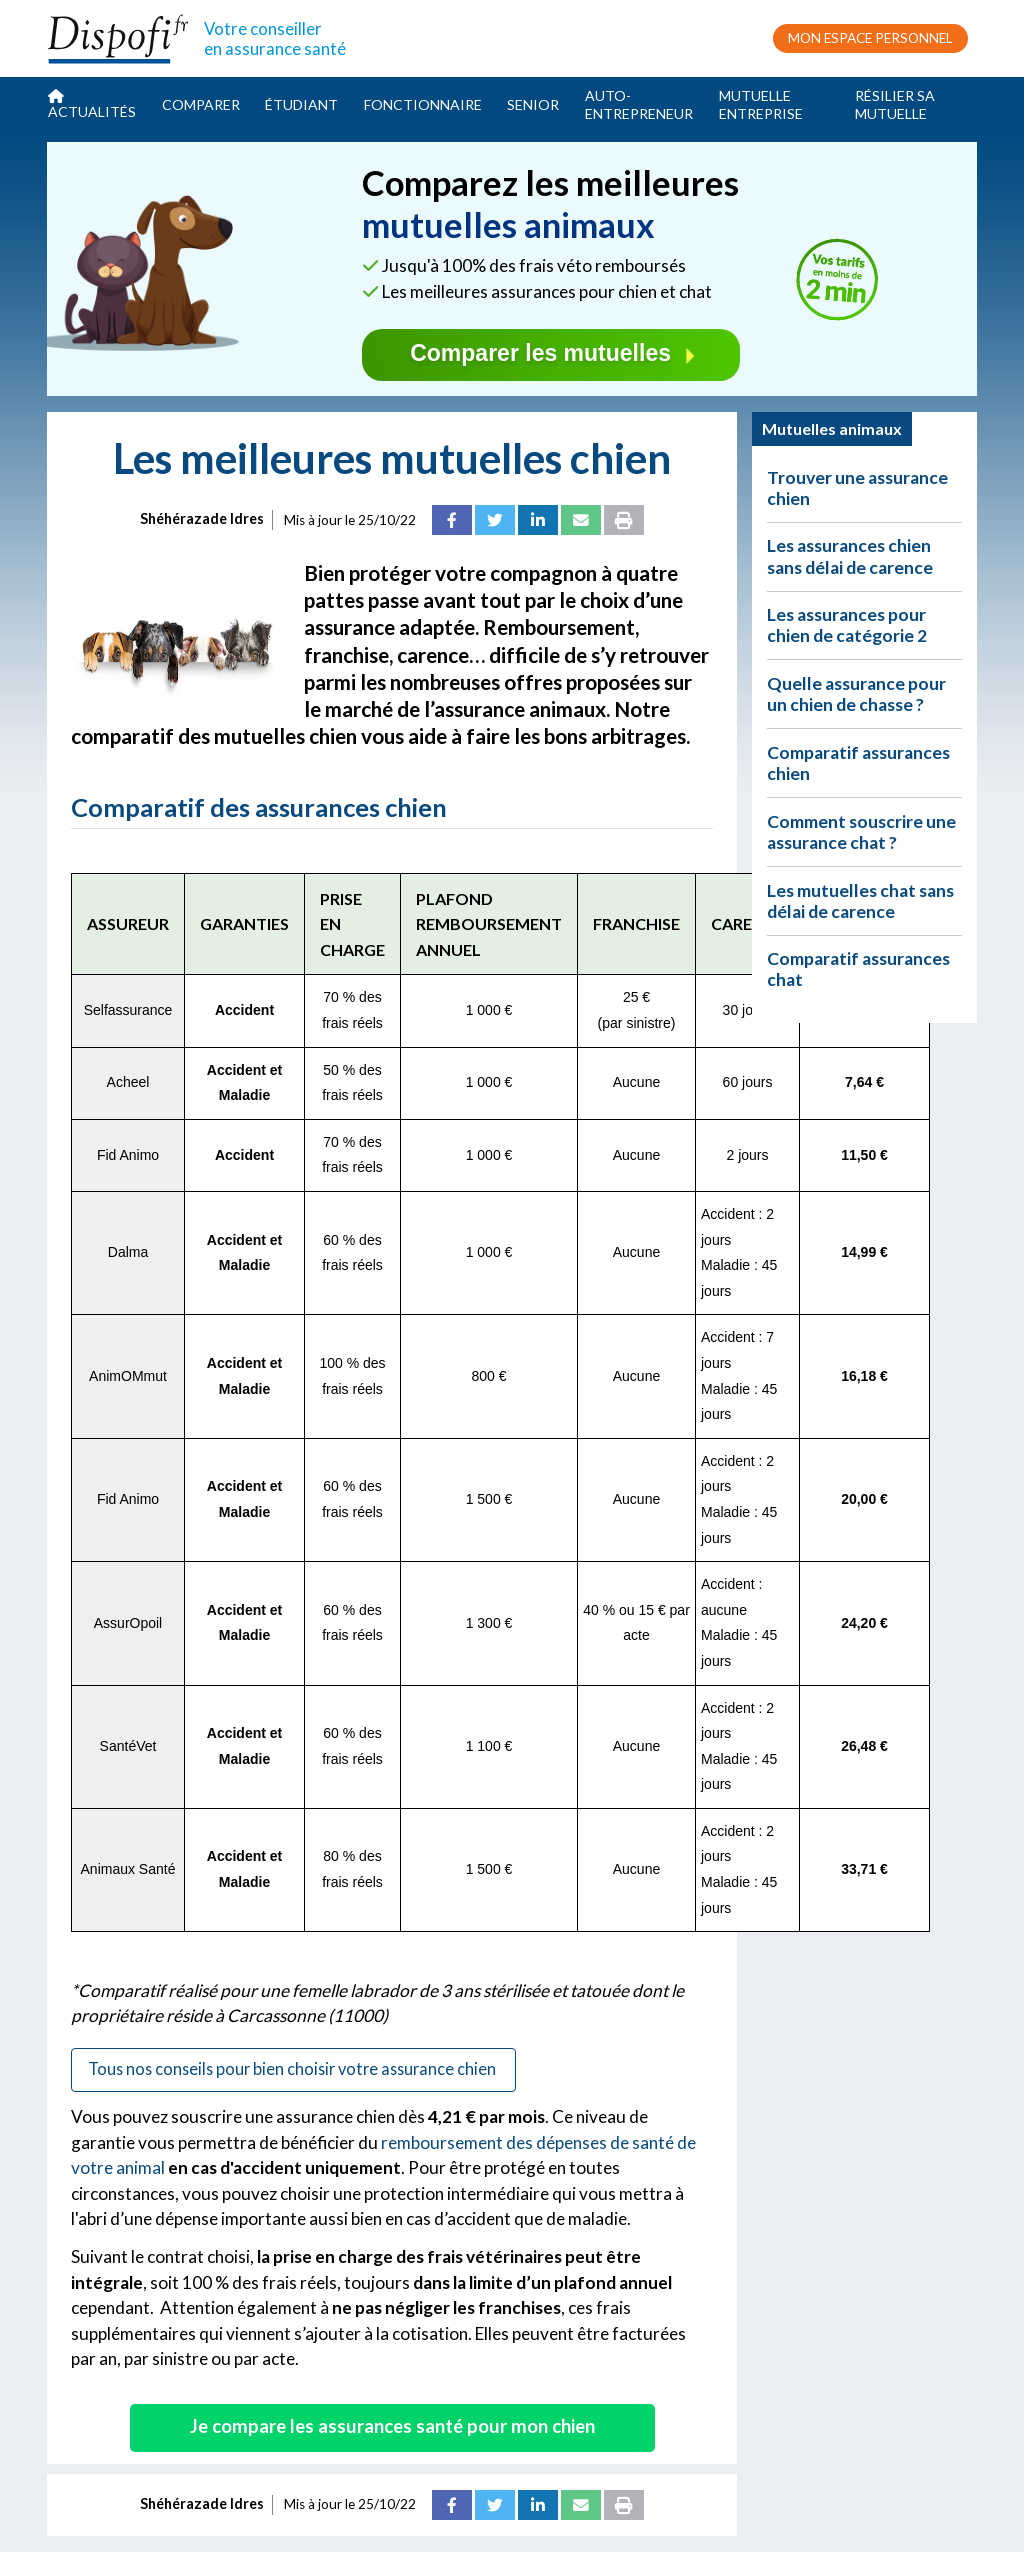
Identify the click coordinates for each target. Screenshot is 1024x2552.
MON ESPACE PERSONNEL (870, 38)
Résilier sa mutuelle (895, 104)
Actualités (92, 104)
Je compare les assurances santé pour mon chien (392, 2426)
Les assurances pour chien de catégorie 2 (847, 625)
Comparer (201, 104)
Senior (533, 104)
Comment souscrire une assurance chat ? (861, 832)
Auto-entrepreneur (639, 104)
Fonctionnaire (423, 104)
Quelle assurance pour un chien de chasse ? (856, 694)
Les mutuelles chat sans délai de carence (860, 901)
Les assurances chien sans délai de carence (850, 556)
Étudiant (301, 104)
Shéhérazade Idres (202, 518)
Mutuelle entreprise (761, 104)
